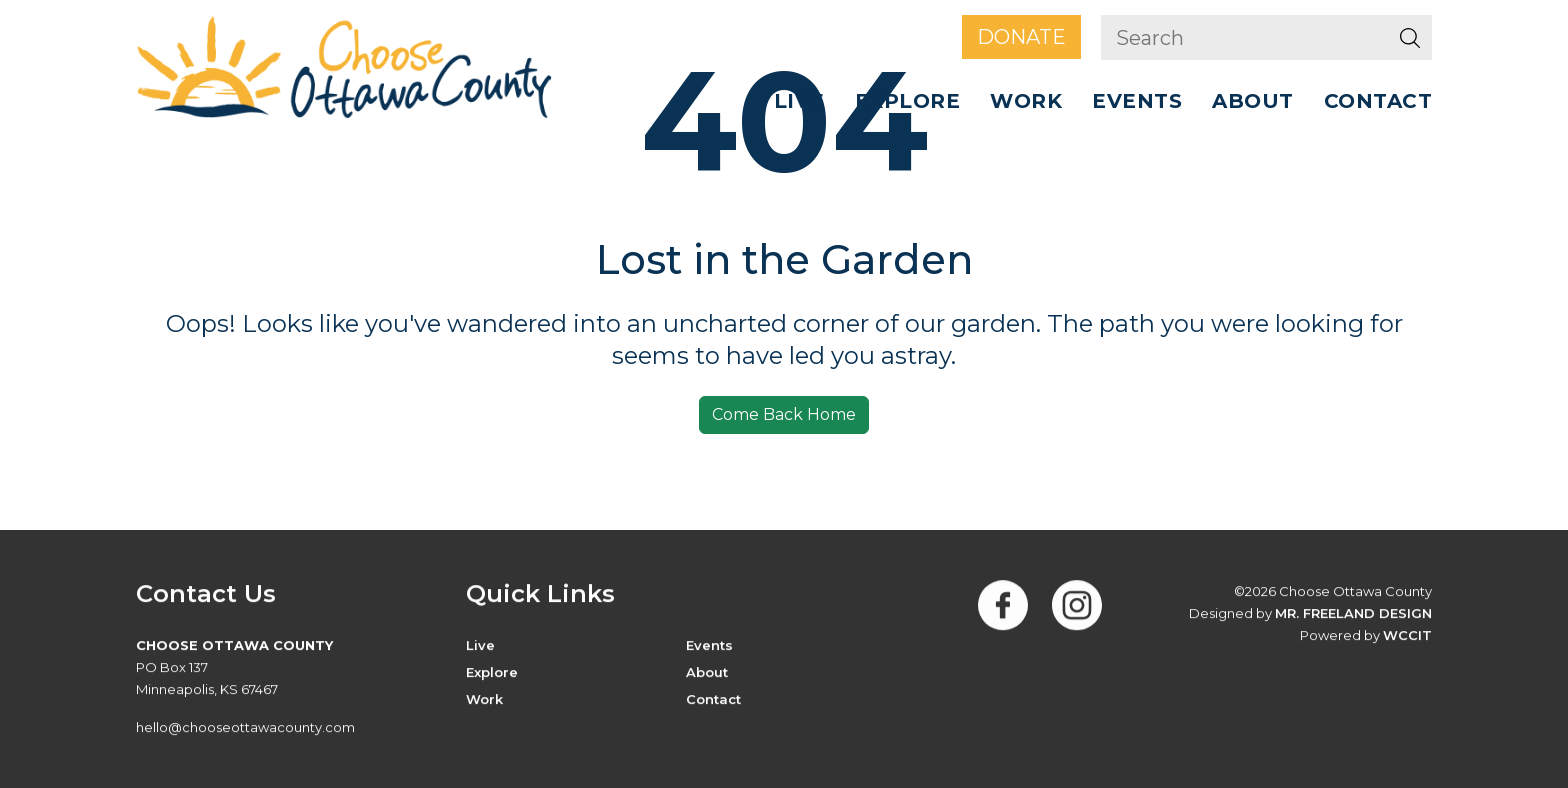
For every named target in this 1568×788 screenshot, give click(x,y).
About (707, 673)
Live (799, 101)
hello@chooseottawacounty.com (245, 728)
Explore (908, 101)
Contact (1378, 101)
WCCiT (1407, 636)
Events (1137, 101)
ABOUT (1253, 101)
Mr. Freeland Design (1353, 614)
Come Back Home (784, 414)
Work (1026, 101)
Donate (1021, 37)
